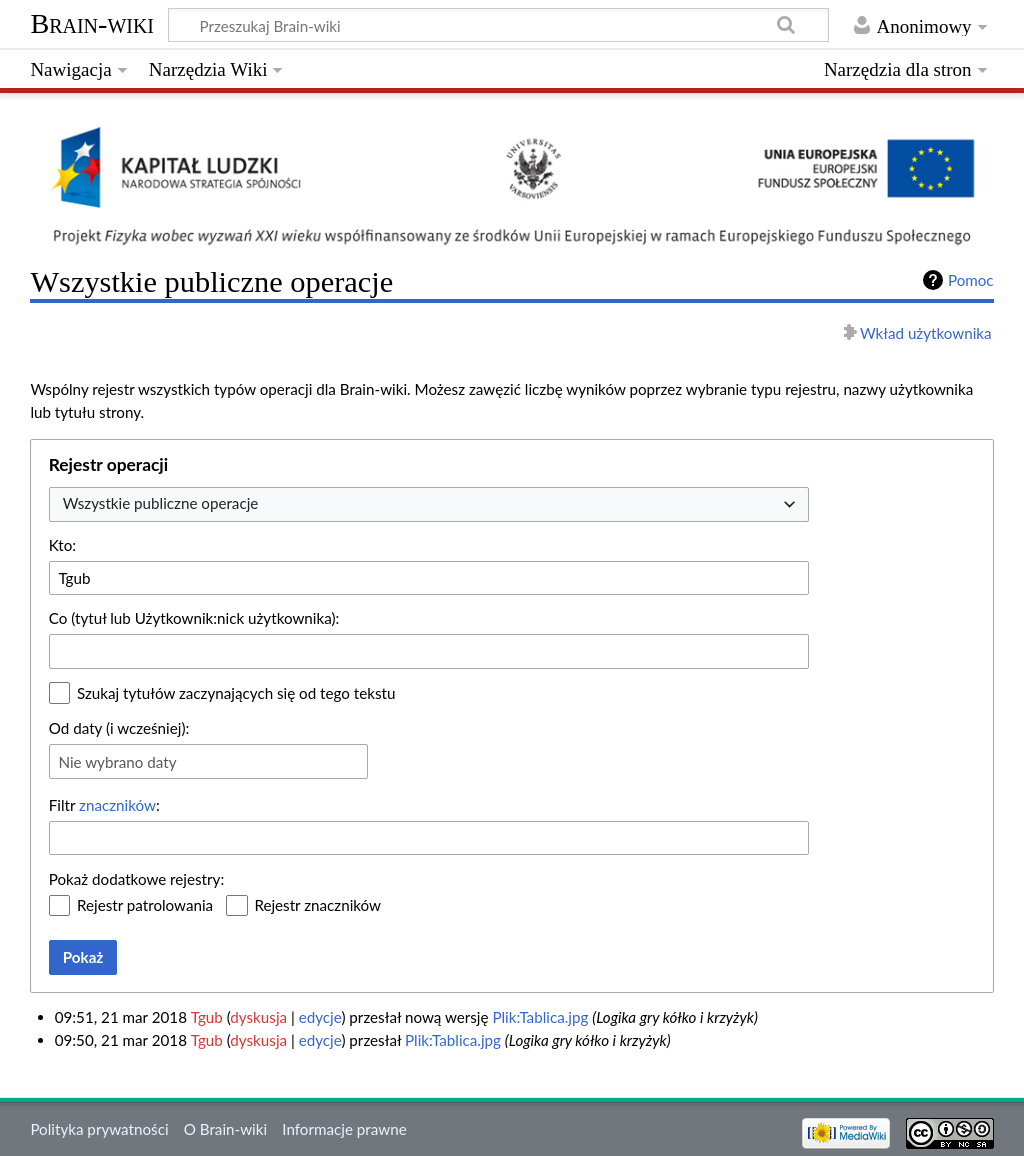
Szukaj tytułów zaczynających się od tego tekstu (236, 693)
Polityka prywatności (99, 1129)
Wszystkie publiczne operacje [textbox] (161, 503)
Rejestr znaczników (317, 905)
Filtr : (104, 805)
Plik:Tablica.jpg (540, 1017)
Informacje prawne (344, 1129)
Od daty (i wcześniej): (119, 728)
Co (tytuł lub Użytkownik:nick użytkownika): (194, 618)
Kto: (62, 545)
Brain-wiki (92, 23)
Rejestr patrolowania (145, 905)
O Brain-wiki (225, 1129)
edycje (320, 1017)
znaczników (117, 805)
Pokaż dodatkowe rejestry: (136, 879)
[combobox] (429, 504)
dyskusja (258, 1017)
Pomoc (971, 280)
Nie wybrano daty (117, 762)
